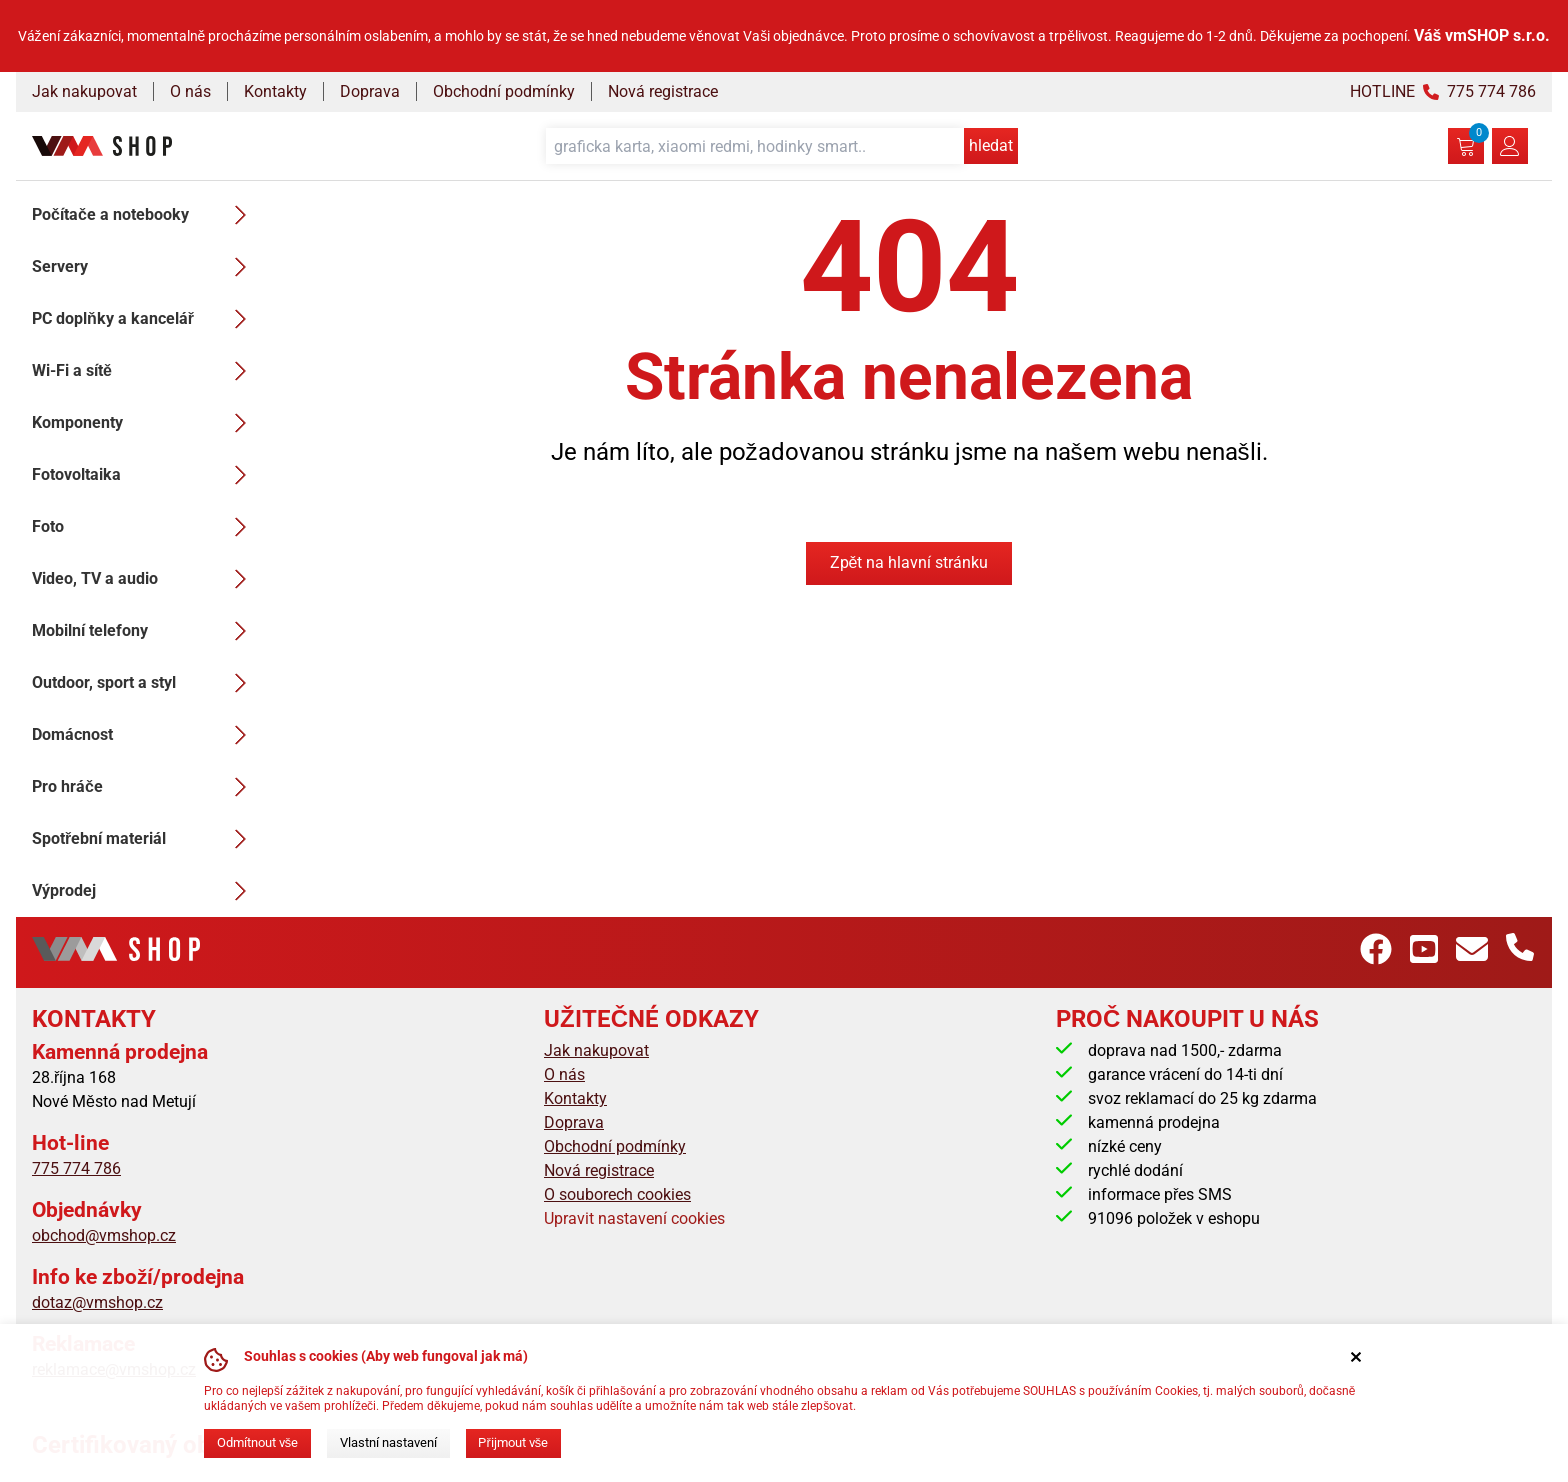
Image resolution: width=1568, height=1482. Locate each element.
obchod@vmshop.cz (104, 1235)
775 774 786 (76, 1168)
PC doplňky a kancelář (145, 319)
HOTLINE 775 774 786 (1443, 91)
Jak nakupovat (84, 91)
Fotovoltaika (145, 475)
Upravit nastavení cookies (634, 1218)
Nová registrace (663, 91)
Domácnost (145, 735)
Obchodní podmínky (504, 91)
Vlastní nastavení (388, 1442)
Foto (145, 527)
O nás (190, 91)
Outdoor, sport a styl (145, 683)
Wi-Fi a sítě (145, 371)
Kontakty (275, 91)
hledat (991, 145)
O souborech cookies (617, 1194)
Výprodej (145, 891)
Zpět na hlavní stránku (909, 562)
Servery (145, 267)
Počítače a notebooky (145, 215)
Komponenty (145, 423)
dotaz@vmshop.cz (97, 1302)
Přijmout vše (513, 1442)
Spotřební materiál (145, 839)
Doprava (370, 91)
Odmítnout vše (257, 1442)
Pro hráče (145, 787)
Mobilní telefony (145, 631)
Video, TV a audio (145, 579)
